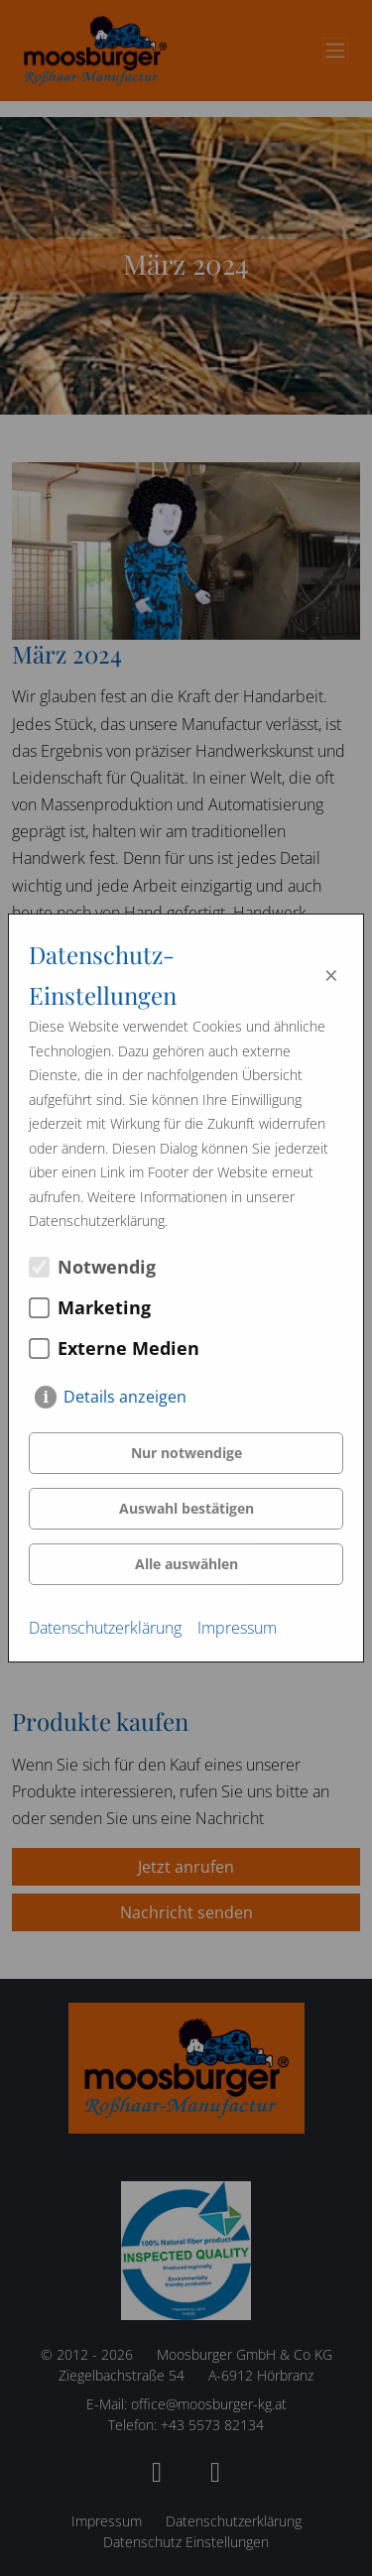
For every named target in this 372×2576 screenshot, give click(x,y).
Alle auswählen (186, 1563)
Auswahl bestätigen (186, 1508)
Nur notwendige (186, 1452)
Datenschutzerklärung (105, 1628)
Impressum (237, 1628)
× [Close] (331, 974)
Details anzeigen (124, 1396)
